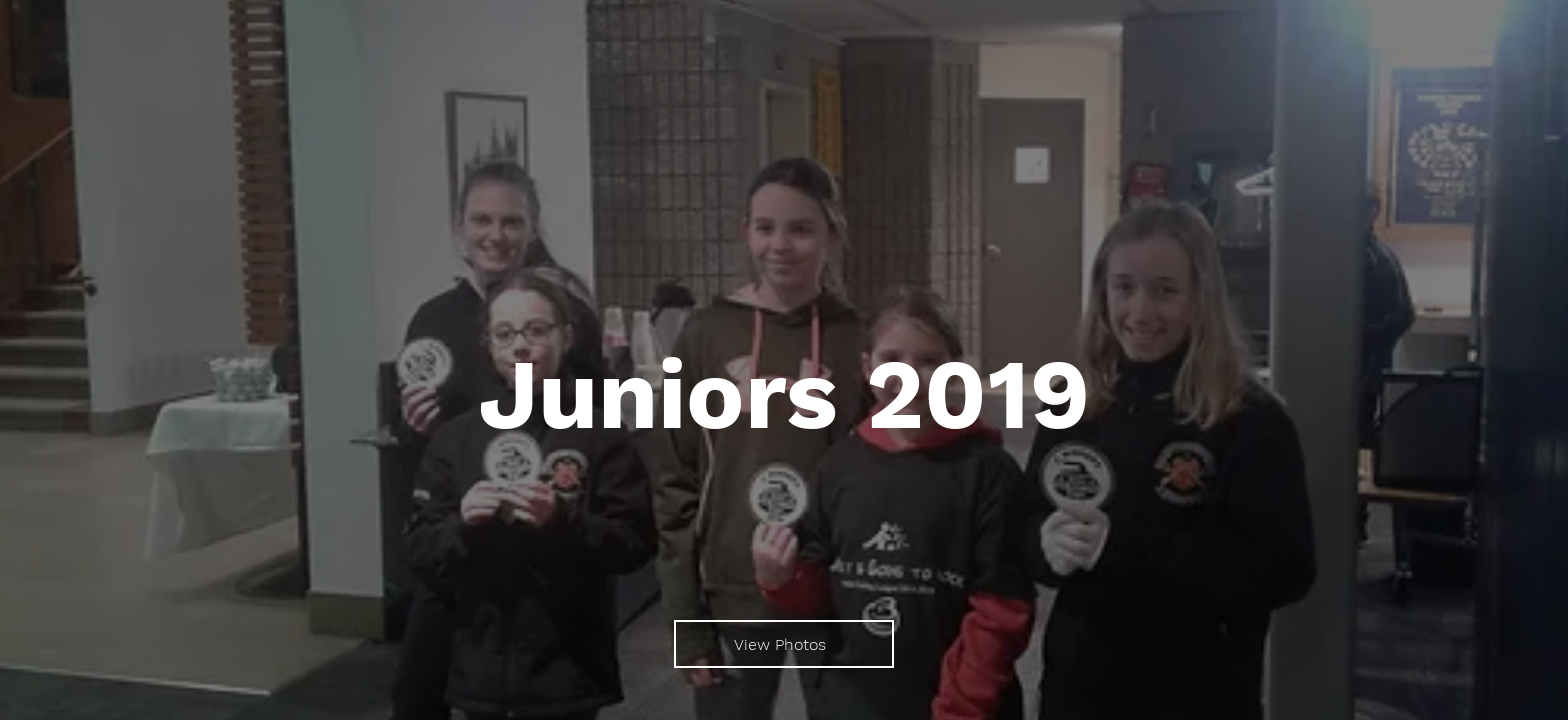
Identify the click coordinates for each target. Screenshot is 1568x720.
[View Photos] (784, 644)
